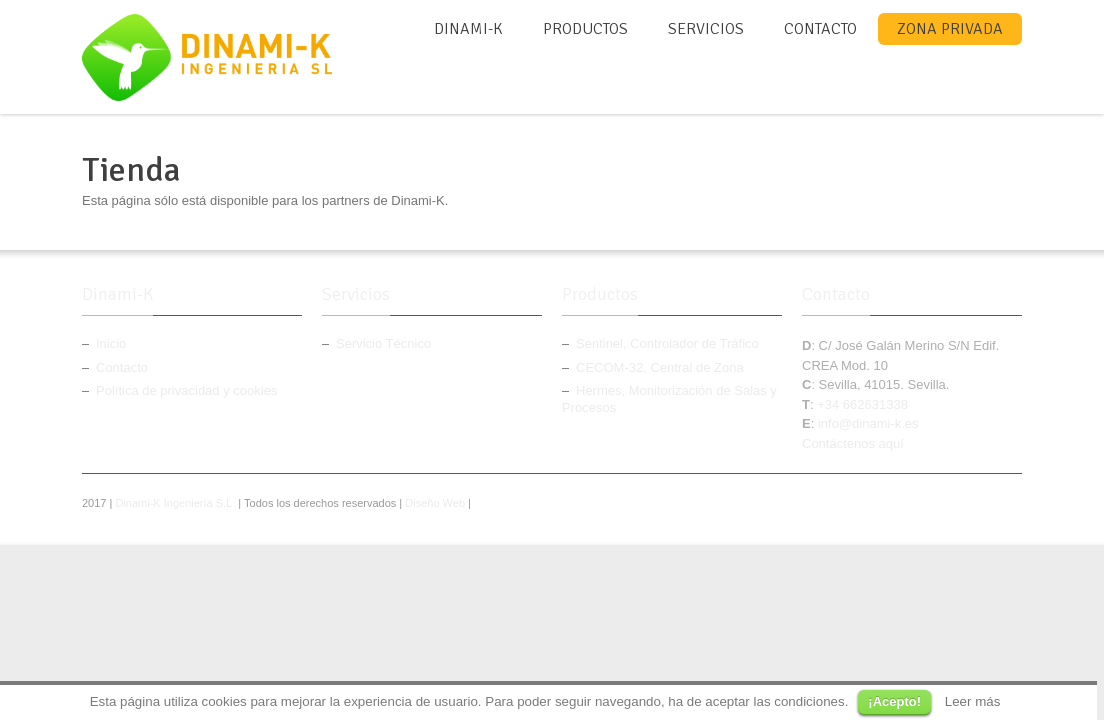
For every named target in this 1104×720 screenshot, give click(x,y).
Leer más (973, 701)
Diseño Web (435, 503)
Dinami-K (468, 29)
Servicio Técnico (383, 343)
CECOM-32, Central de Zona (660, 367)
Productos (585, 29)
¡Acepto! (894, 701)
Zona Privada (950, 29)
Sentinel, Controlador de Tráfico (667, 343)
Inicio (111, 343)
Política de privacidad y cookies (186, 390)
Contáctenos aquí (853, 443)
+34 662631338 (862, 404)
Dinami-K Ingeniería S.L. (175, 503)
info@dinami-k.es (868, 423)
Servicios (706, 29)
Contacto (820, 29)
